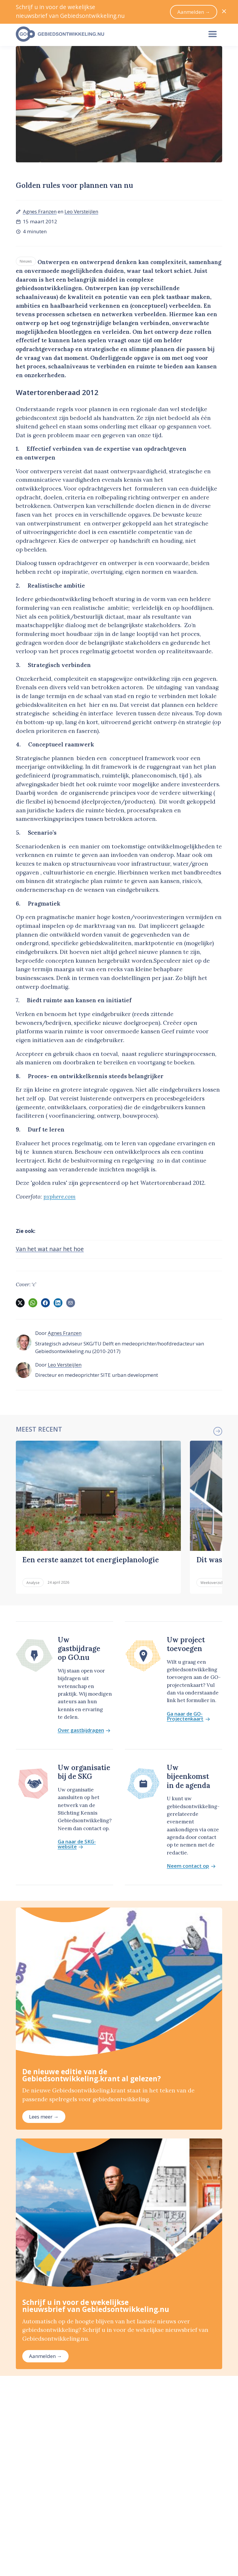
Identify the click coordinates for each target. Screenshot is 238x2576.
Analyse (33, 1582)
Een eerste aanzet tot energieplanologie (90, 1559)
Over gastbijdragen (84, 1730)
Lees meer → (44, 2116)
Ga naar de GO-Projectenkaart (188, 1716)
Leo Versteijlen (81, 211)
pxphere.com (59, 1196)
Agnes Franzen (40, 211)
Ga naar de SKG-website (77, 1844)
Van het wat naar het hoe (50, 1249)
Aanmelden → (45, 2356)
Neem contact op (191, 1866)
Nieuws (26, 261)
